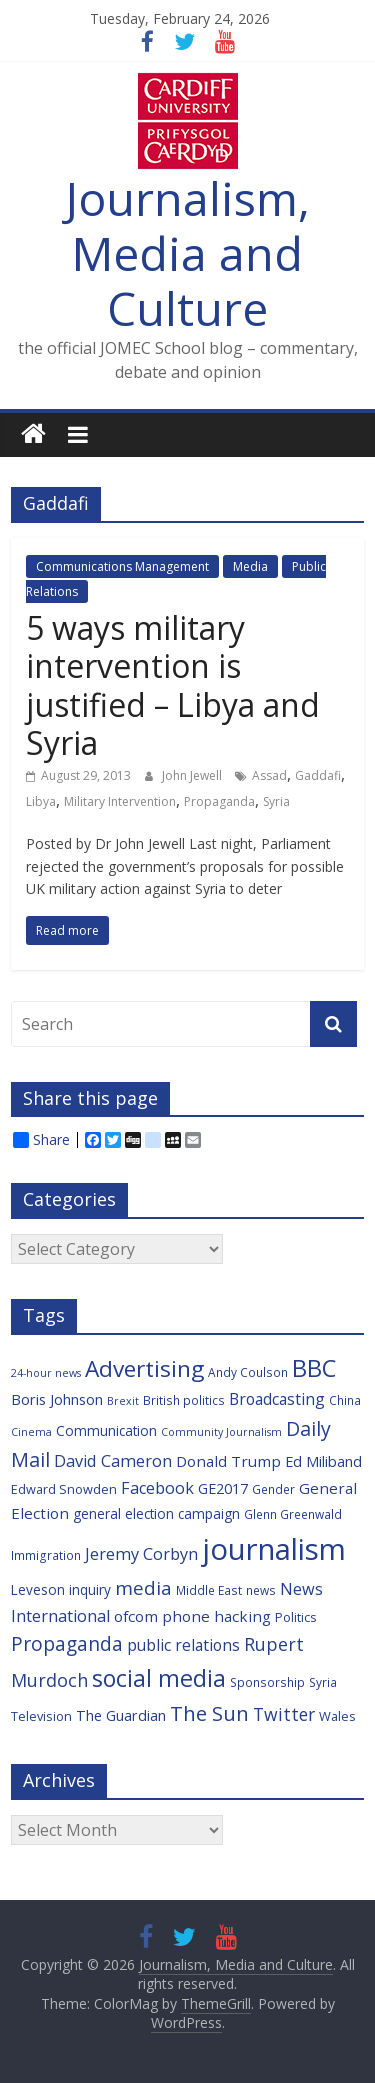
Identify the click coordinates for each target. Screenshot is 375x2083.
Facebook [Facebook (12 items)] (157, 1488)
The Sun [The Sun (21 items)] (209, 1713)
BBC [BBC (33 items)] (314, 1368)
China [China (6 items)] (345, 1400)
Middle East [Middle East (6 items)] (209, 1590)
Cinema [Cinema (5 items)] (31, 1432)
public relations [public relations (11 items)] (183, 1645)
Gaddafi (318, 775)
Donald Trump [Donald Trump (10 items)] (228, 1461)
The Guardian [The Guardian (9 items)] (121, 1715)
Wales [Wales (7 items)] (337, 1716)
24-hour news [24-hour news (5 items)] (46, 1373)
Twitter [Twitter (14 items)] (284, 1714)
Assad (269, 775)
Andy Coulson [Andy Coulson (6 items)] (248, 1372)
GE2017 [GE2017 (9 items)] (223, 1488)
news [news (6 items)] (261, 1590)
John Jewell (193, 775)
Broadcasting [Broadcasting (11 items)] (277, 1399)
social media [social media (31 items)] (159, 1678)
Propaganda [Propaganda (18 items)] (67, 1643)
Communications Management (122, 566)
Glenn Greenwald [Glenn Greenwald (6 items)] (293, 1514)
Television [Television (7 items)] (41, 1716)
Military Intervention (120, 801)
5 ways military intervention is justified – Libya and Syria (173, 685)
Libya (41, 801)
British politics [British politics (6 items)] (184, 1400)
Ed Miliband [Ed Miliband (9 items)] (323, 1461)
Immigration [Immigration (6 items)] (46, 1555)
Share (41, 1140)
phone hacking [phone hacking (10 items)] (216, 1616)
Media (250, 566)
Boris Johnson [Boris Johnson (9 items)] (57, 1399)
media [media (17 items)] (143, 1588)
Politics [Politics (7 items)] (296, 1617)
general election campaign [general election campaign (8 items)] (156, 1513)
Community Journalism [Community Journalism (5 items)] (221, 1432)
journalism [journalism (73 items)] (274, 1549)
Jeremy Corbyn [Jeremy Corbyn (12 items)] (141, 1554)
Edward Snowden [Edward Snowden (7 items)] (64, 1489)
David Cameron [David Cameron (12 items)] (113, 1461)
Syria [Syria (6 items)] (323, 1682)
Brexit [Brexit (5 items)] (123, 1401)
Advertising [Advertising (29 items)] (144, 1368)
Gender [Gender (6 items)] (273, 1489)
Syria (276, 801)
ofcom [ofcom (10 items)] (136, 1616)
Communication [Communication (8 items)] (106, 1430)
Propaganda (219, 801)
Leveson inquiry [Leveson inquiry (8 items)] (61, 1589)
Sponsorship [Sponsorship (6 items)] (267, 1682)
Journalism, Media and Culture (188, 253)
